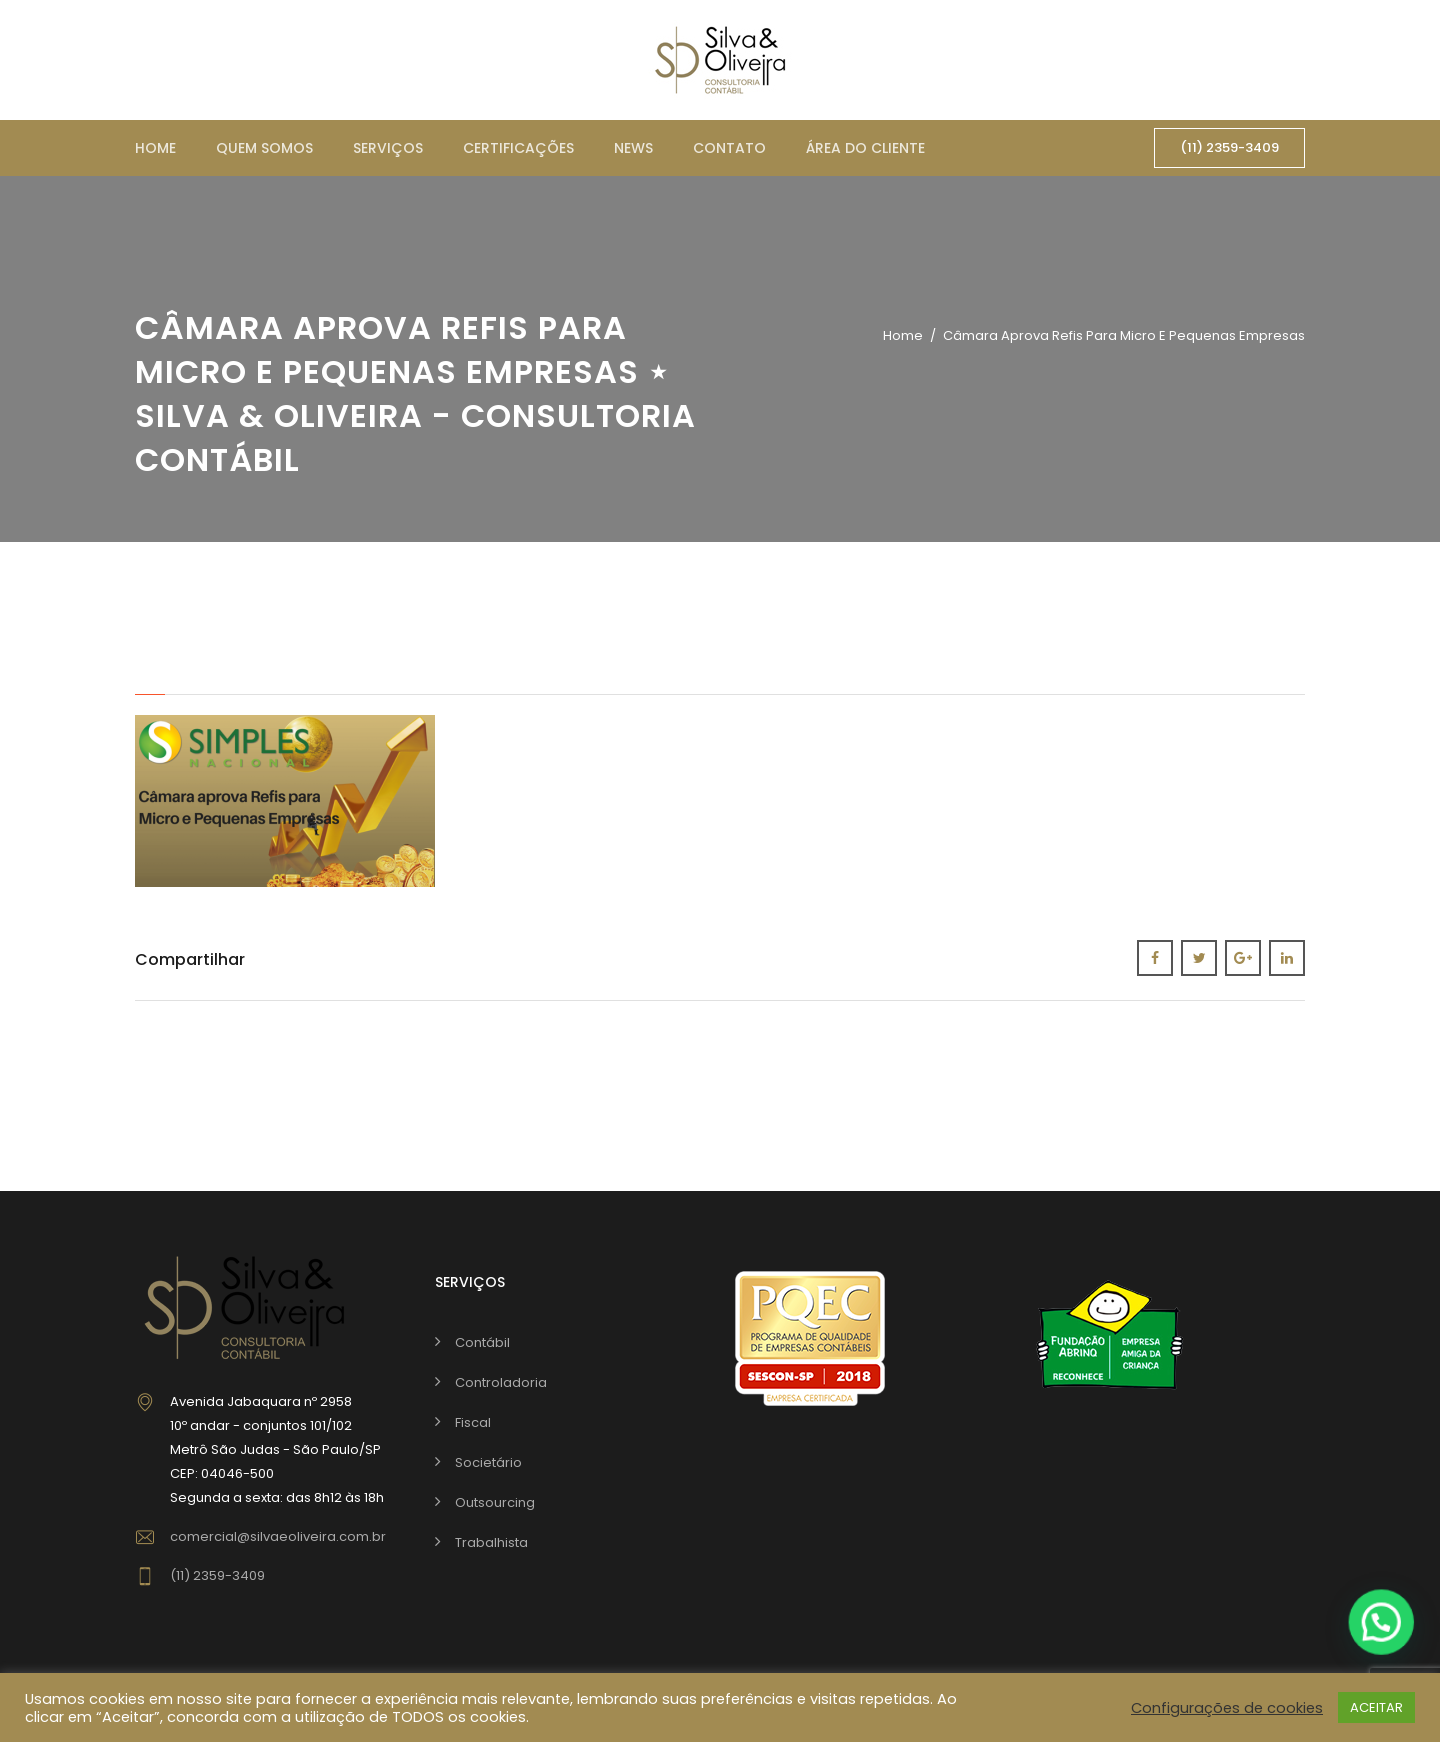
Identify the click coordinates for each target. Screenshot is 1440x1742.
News (633, 148)
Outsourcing (495, 1502)
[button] (1382, 1628)
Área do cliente (865, 148)
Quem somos (264, 148)
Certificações (518, 148)
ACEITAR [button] (1376, 1707)
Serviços (388, 148)
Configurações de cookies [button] (1227, 1708)
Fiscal (473, 1422)
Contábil (482, 1342)
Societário (488, 1462)
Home (155, 148)
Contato (729, 148)
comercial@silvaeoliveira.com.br (278, 1536)
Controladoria (501, 1382)
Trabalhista (491, 1542)
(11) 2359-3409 (1229, 147)
